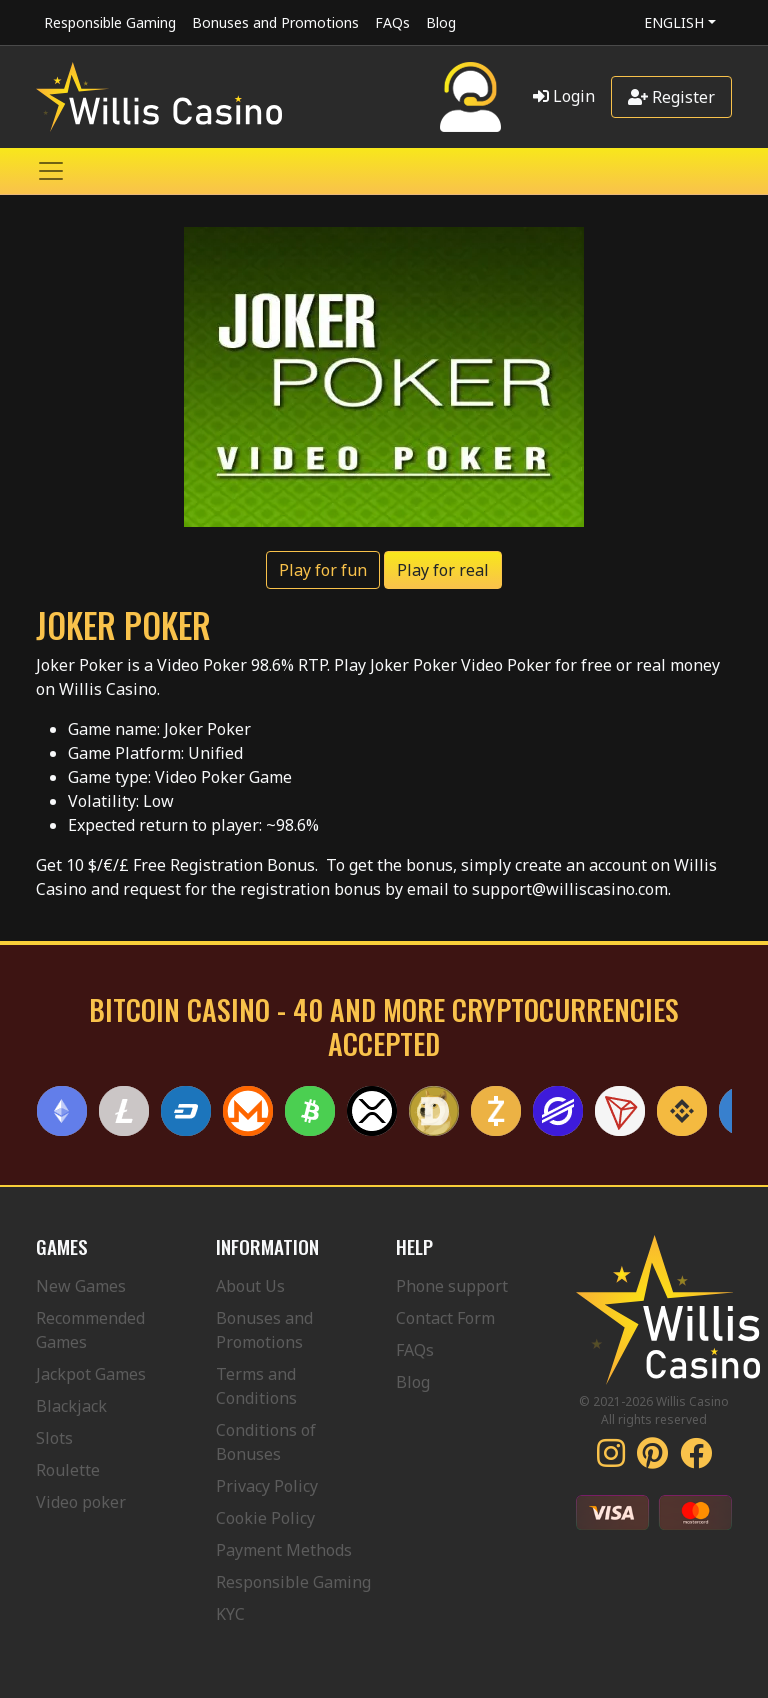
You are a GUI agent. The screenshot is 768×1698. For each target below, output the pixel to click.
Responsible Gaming (110, 22)
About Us (250, 1286)
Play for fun (323, 570)
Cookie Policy (265, 1518)
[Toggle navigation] (51, 171)
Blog (441, 22)
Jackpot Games (91, 1374)
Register (671, 97)
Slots (54, 1438)
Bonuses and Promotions (275, 22)
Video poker (81, 1502)
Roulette (68, 1470)
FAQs (392, 22)
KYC (230, 1614)
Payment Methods (284, 1550)
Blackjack (71, 1406)
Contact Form (445, 1318)
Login (564, 96)
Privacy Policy (267, 1486)
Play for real (443, 570)
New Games (81, 1286)
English (674, 22)
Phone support (452, 1286)
